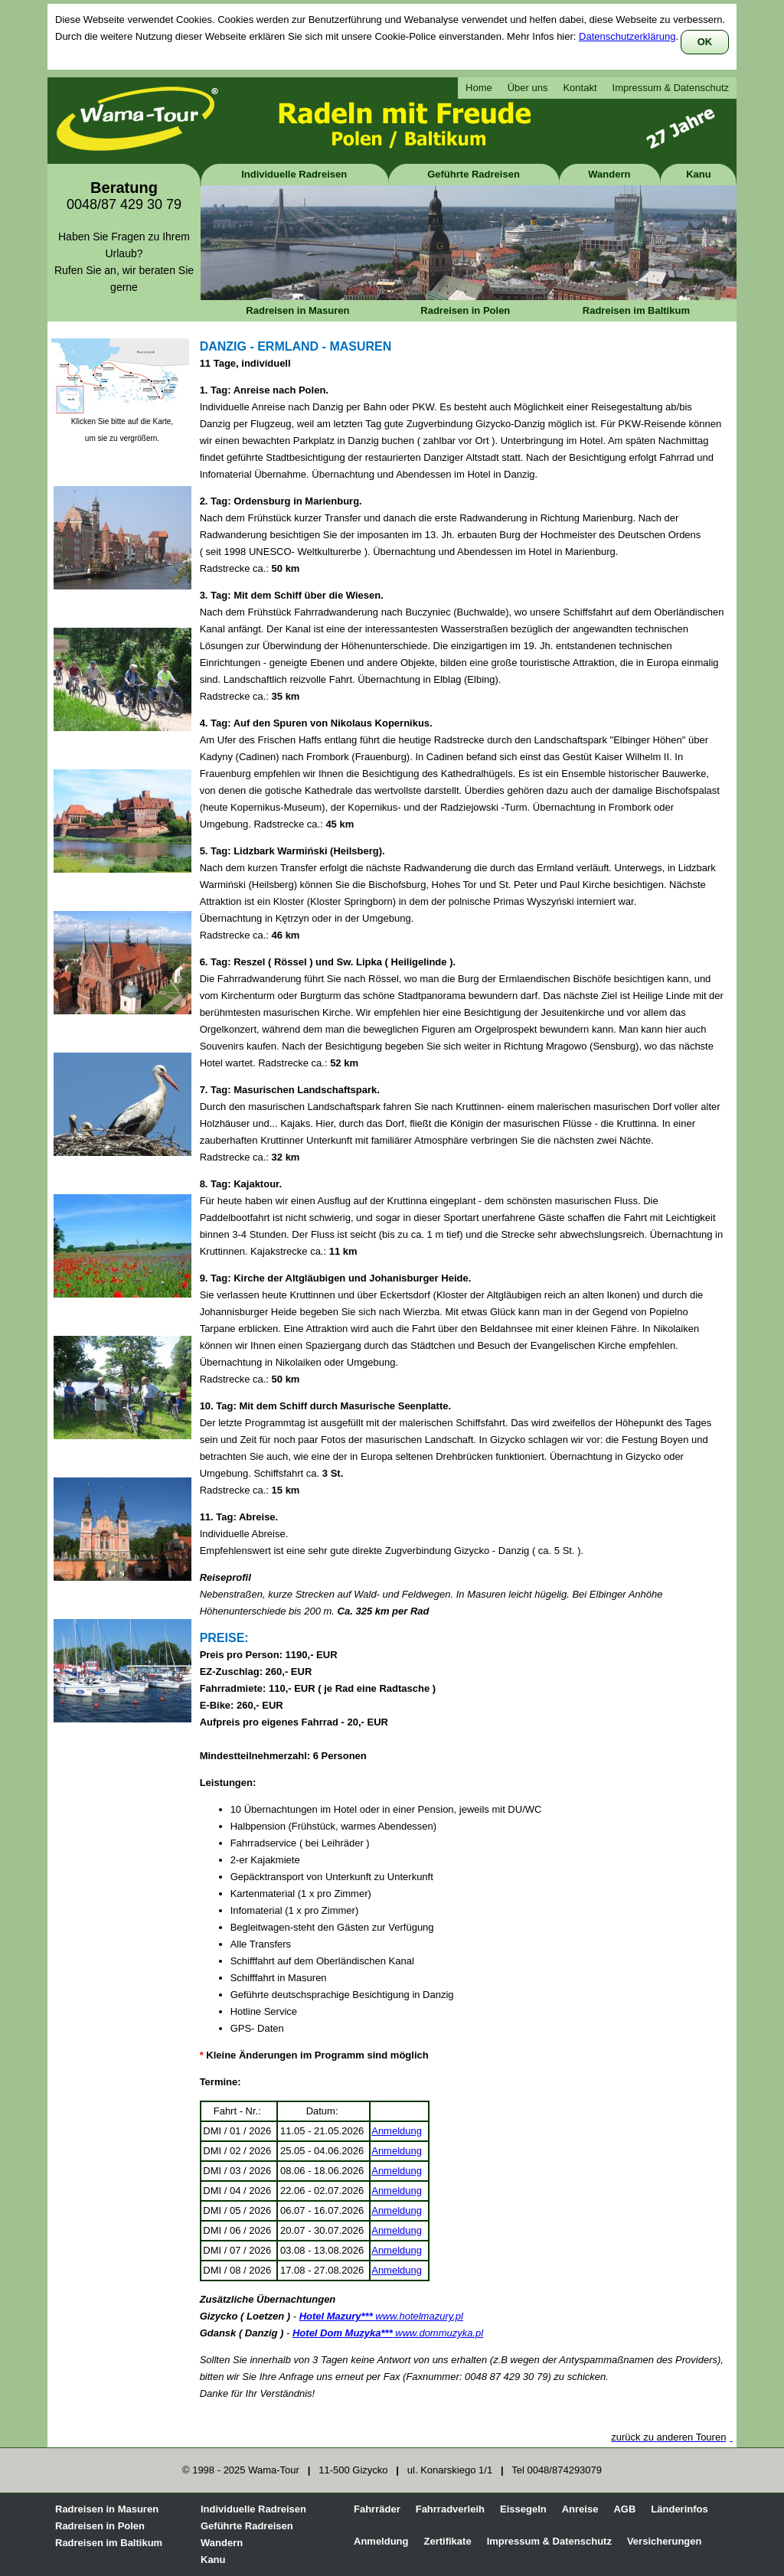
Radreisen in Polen (465, 310)
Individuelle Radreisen (294, 174)
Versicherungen (664, 2541)
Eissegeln (523, 2509)
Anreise (580, 2509)
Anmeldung (396, 2131)
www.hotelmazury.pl (381, 2316)
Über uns (528, 87)
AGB (624, 2509)
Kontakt (579, 87)
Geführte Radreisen (473, 174)
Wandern (609, 174)
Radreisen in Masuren (297, 310)
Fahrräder (377, 2509)
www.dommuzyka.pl (387, 2333)
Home (479, 87)
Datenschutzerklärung (627, 36)
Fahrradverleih (450, 2509)
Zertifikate (448, 2541)
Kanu (698, 174)
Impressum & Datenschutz (670, 87)
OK (705, 41)
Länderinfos (679, 2509)
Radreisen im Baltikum (636, 310)
